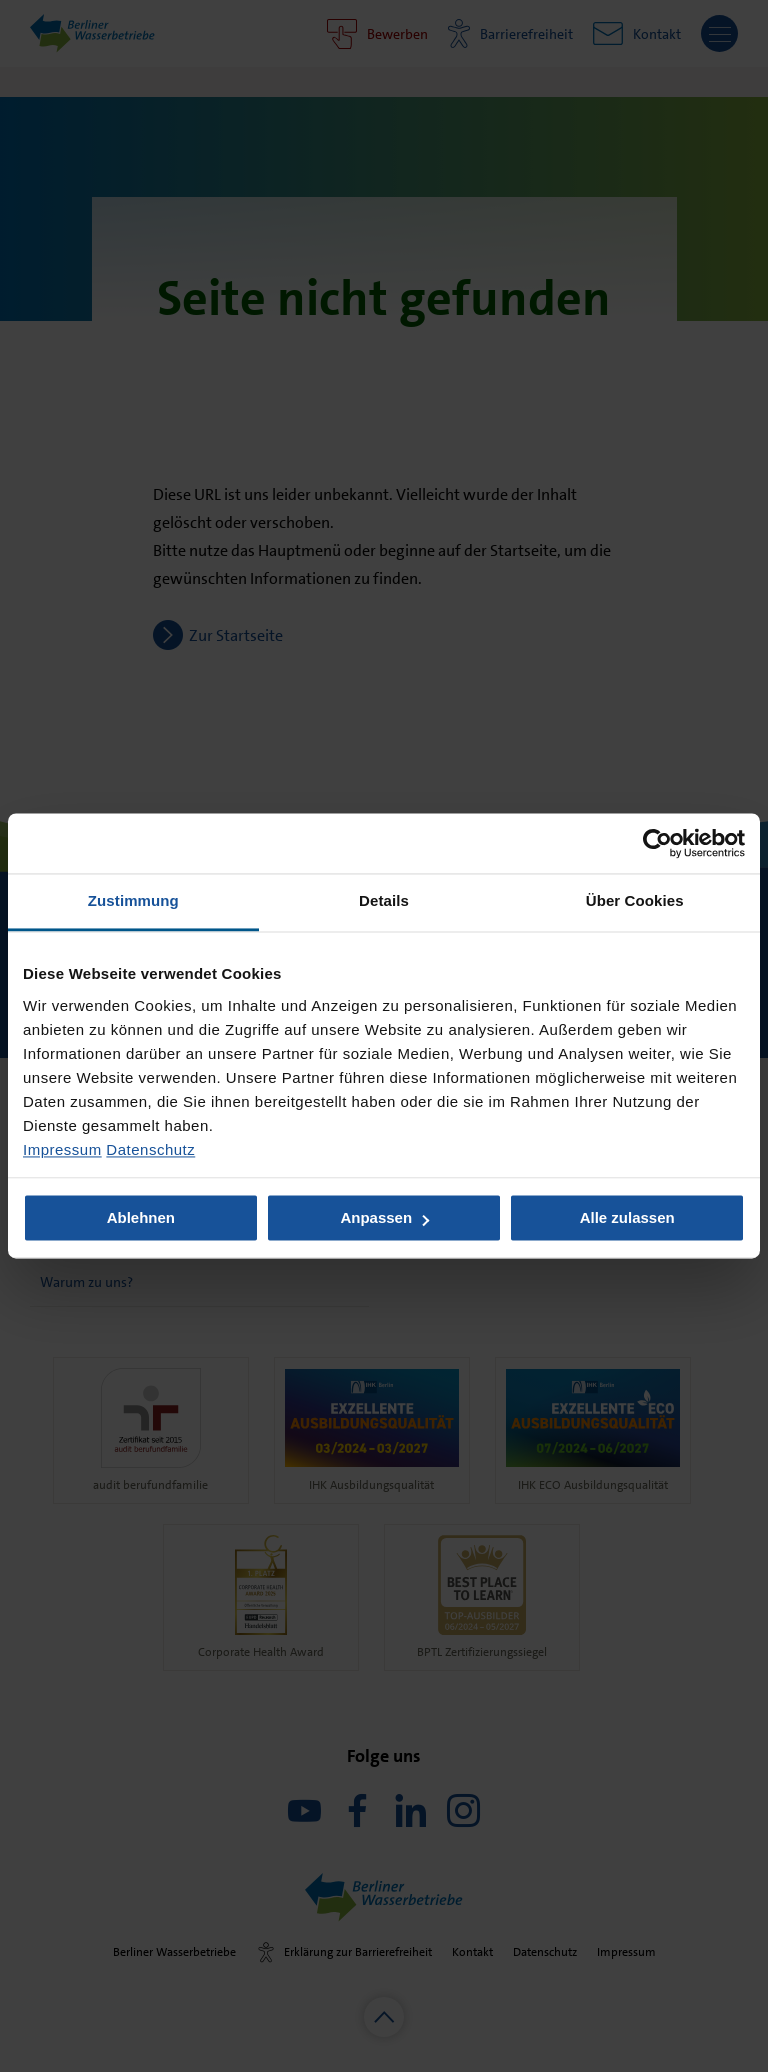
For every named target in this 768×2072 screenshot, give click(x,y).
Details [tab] (384, 900)
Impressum (62, 1149)
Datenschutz (150, 1149)
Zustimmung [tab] (133, 900)
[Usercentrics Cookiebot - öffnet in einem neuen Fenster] (657, 843)
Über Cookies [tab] (635, 900)
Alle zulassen (627, 1218)
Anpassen (384, 1218)
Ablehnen (141, 1218)
